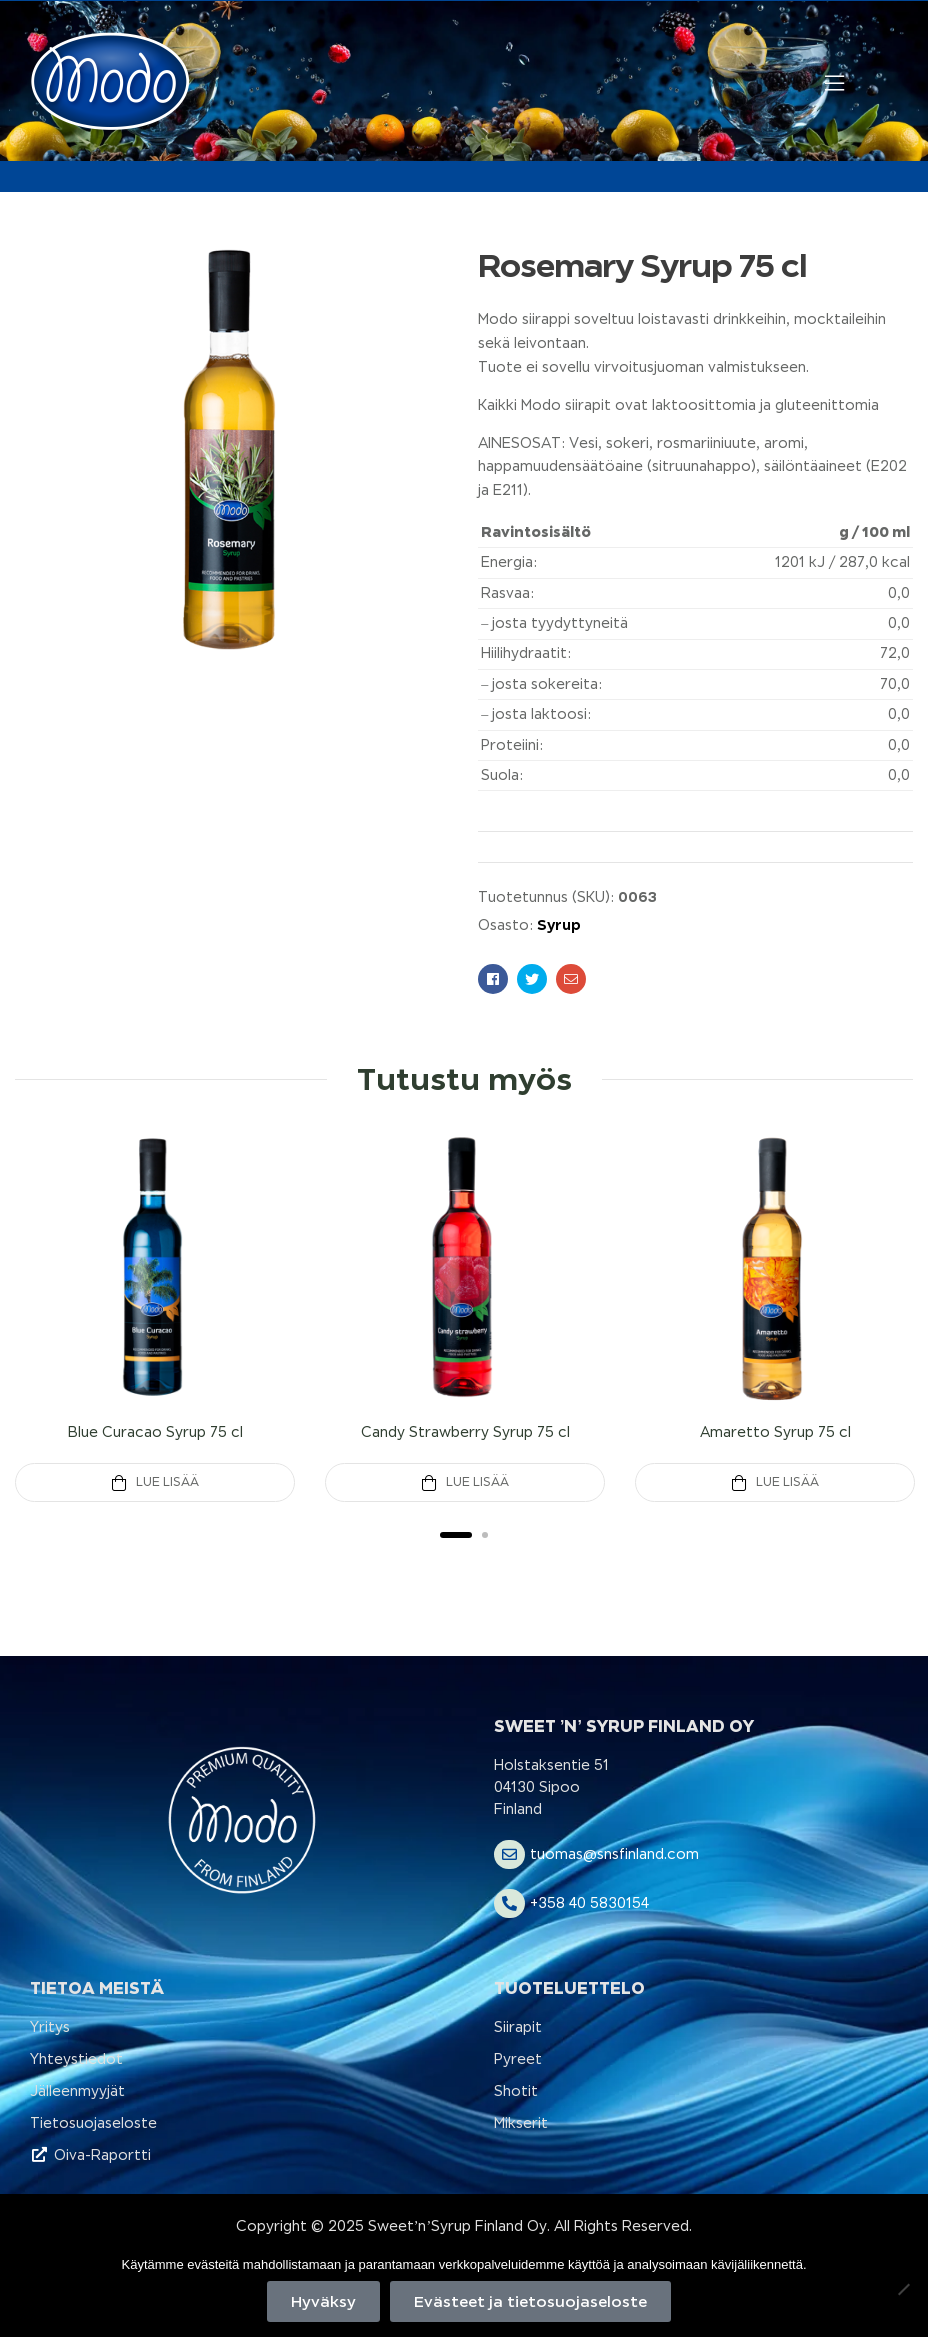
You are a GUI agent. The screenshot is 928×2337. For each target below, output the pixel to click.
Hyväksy (323, 2301)
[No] (903, 2289)
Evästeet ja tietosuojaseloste (530, 2301)
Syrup (559, 924)
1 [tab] (456, 1535)
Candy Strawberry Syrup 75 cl (465, 1432)
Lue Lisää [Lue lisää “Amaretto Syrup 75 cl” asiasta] (787, 1482)
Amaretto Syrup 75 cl (775, 1432)
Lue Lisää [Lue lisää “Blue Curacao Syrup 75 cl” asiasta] (167, 1482)
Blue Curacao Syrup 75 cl (155, 1432)
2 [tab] (485, 1535)
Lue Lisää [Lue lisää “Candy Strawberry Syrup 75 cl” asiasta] (477, 1482)
